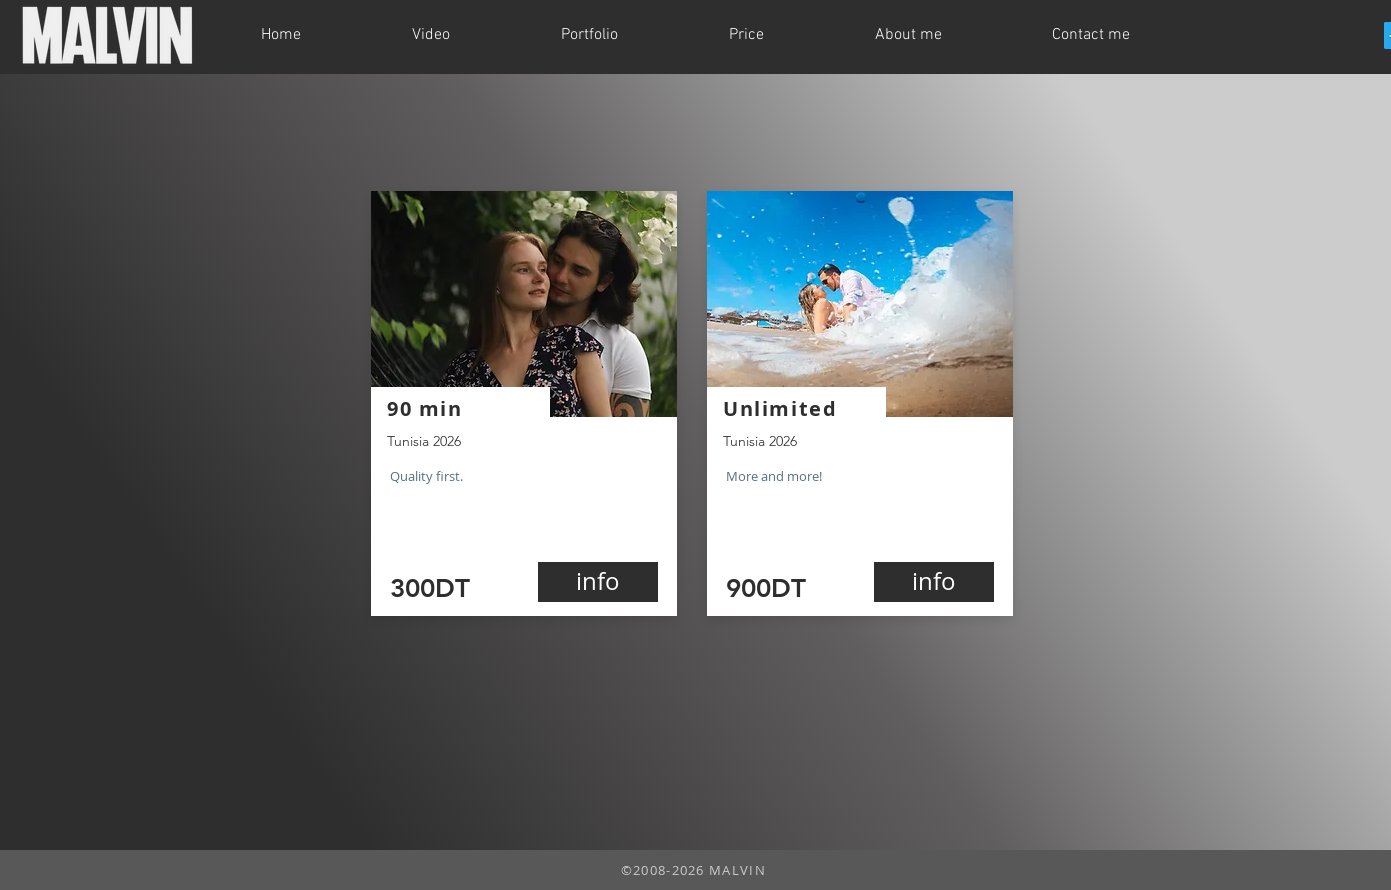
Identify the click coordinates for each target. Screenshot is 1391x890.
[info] (598, 582)
